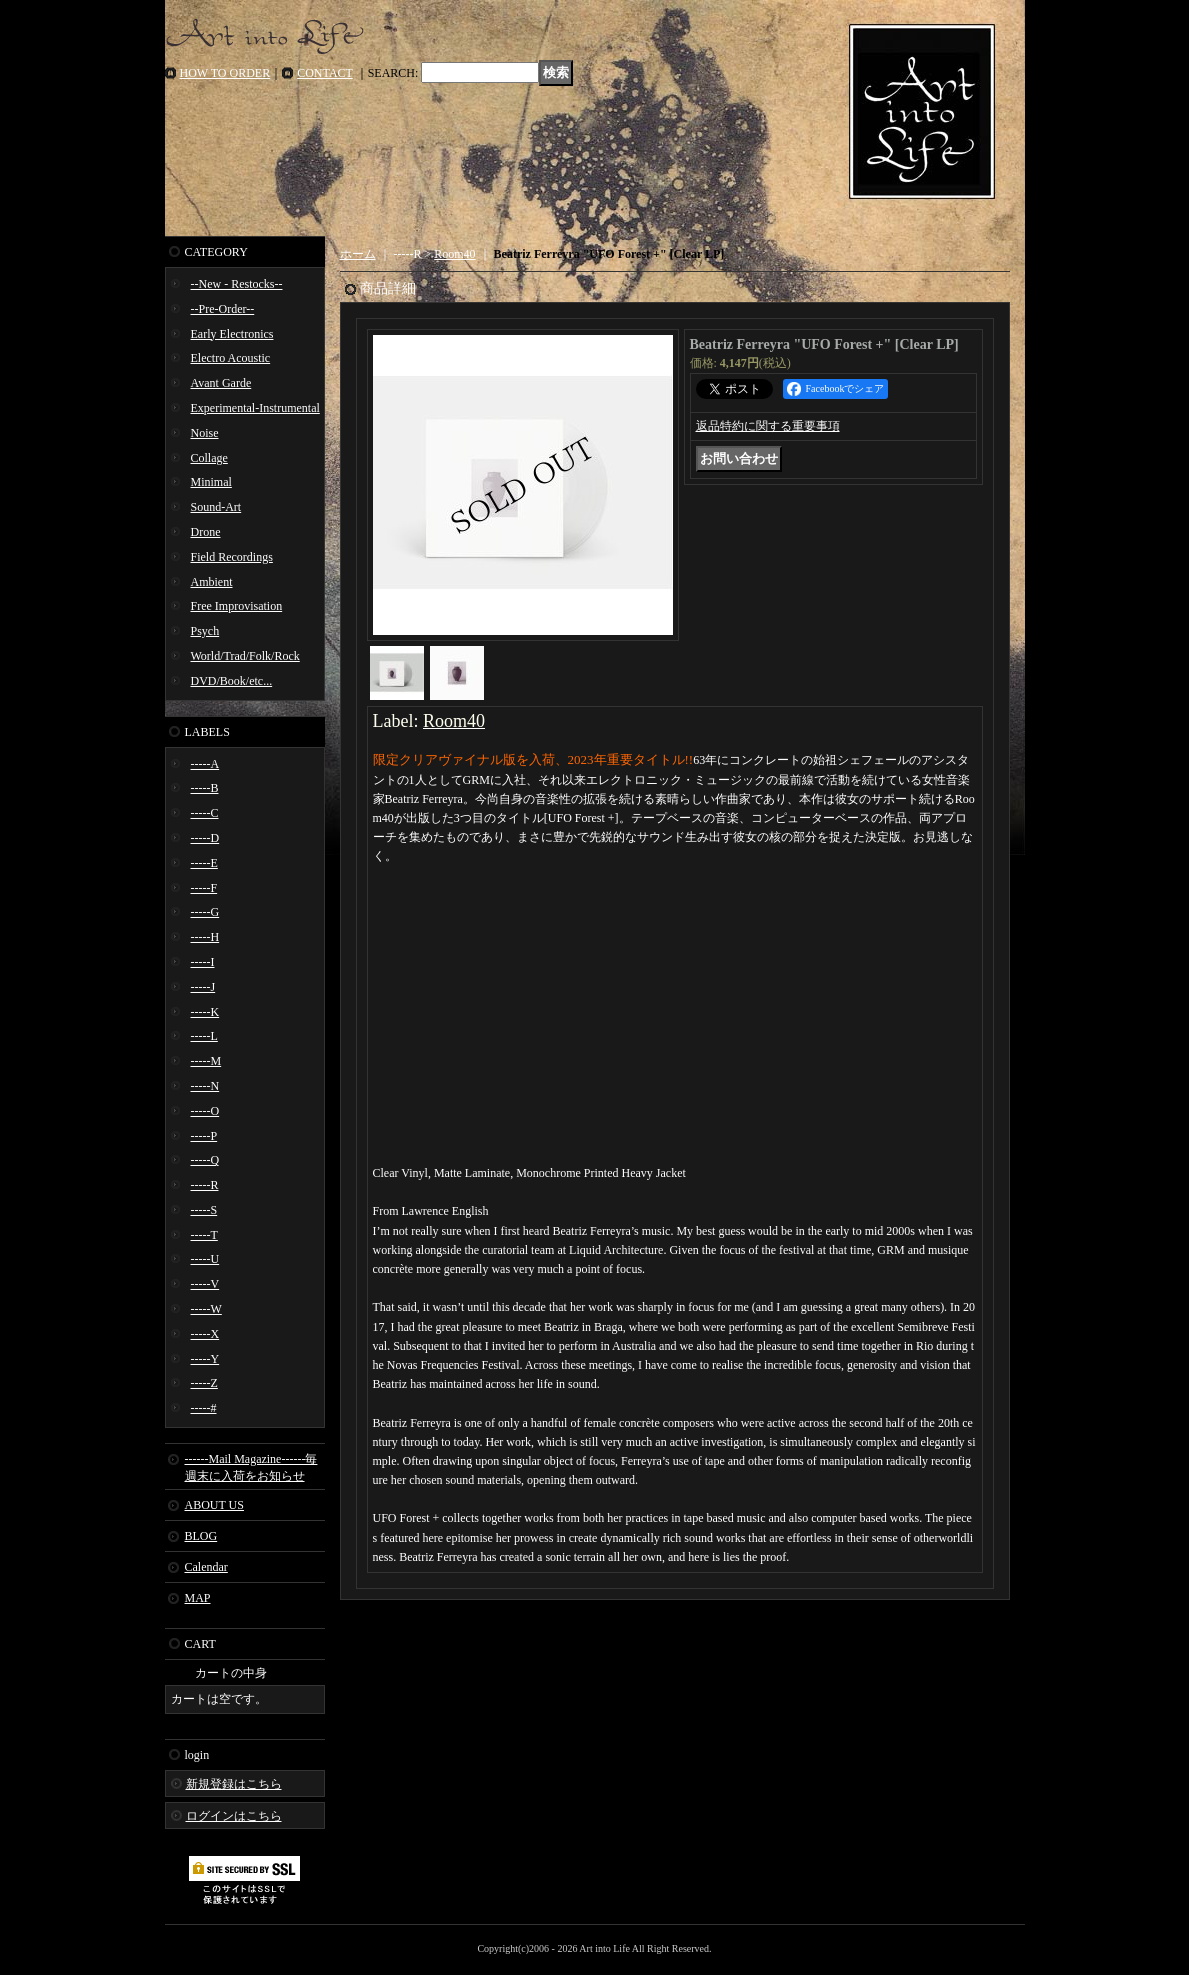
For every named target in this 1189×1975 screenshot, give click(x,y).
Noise (205, 433)
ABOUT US (214, 1505)
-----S (204, 1210)
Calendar (206, 1567)
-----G (205, 912)
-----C (205, 813)
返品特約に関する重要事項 (768, 426)
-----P (204, 1136)
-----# (204, 1408)
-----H (205, 937)
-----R (205, 1185)
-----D (205, 838)
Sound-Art (216, 507)
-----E (204, 863)
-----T (204, 1235)
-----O (205, 1111)
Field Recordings (232, 557)
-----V (205, 1284)
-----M (206, 1061)
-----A (205, 764)
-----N (205, 1086)
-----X (205, 1334)
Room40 (454, 254)
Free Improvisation (237, 606)
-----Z (204, 1383)
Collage (209, 458)
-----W (206, 1309)
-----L (204, 1036)
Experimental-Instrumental (255, 408)
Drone (206, 532)
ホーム (358, 254)
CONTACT (325, 73)
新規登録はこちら (234, 1784)
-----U (205, 1259)
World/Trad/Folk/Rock (245, 656)
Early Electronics (232, 334)
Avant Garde (221, 383)
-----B (205, 788)
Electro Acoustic (231, 358)
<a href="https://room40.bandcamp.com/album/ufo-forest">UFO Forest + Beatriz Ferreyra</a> (675, 946)
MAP (198, 1598)
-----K (205, 1012)
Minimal (211, 482)
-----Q (205, 1160)
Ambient (212, 582)
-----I (203, 962)
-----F (204, 888)
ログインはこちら (234, 1816)
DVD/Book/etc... (232, 681)
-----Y (205, 1359)
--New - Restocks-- (237, 284)
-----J (203, 987)
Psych (205, 631)
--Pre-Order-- (223, 309)
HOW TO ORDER (225, 73)
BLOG (201, 1536)
